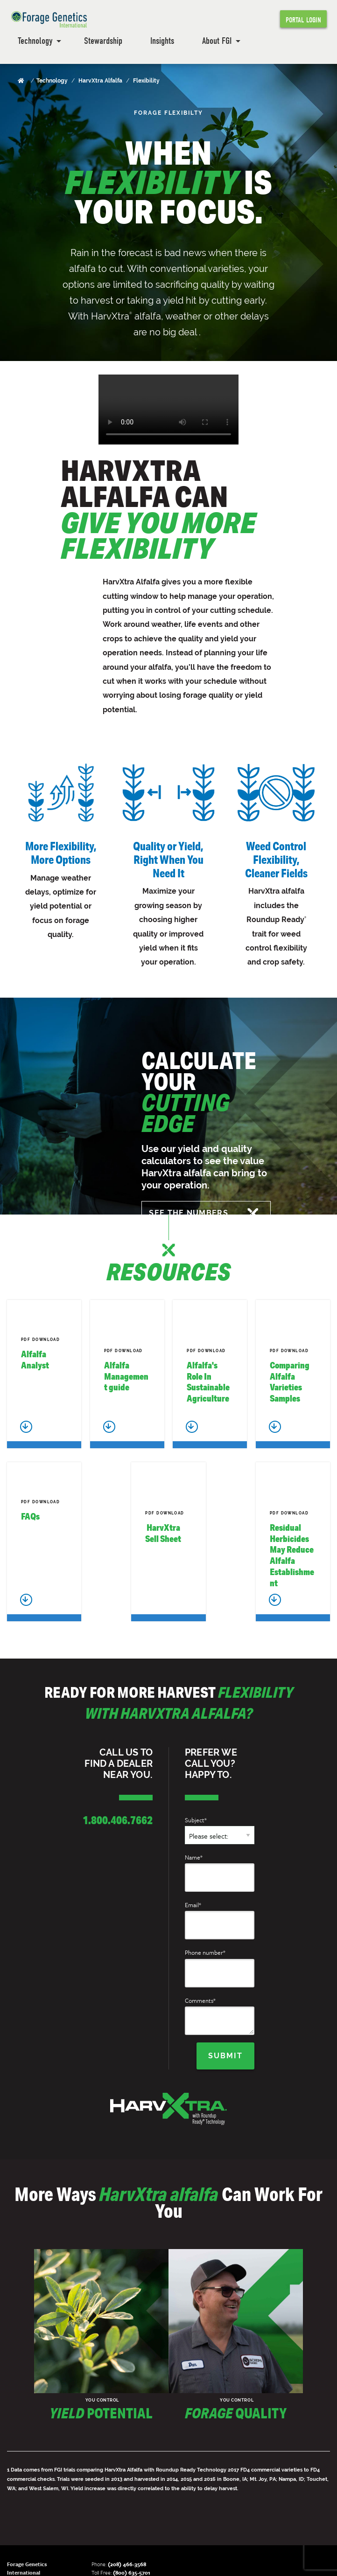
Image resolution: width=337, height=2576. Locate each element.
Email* (193, 1904)
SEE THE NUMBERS (188, 1212)
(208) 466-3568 (127, 2564)
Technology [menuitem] (35, 40)
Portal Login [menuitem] (303, 20)
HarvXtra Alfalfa (100, 80)
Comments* (200, 2000)
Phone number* (205, 1952)
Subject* (196, 1820)
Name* (194, 1857)
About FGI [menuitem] (217, 40)
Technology (52, 80)
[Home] (21, 80)
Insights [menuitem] (162, 40)
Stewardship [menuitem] (103, 40)
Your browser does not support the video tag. (168, 409)
